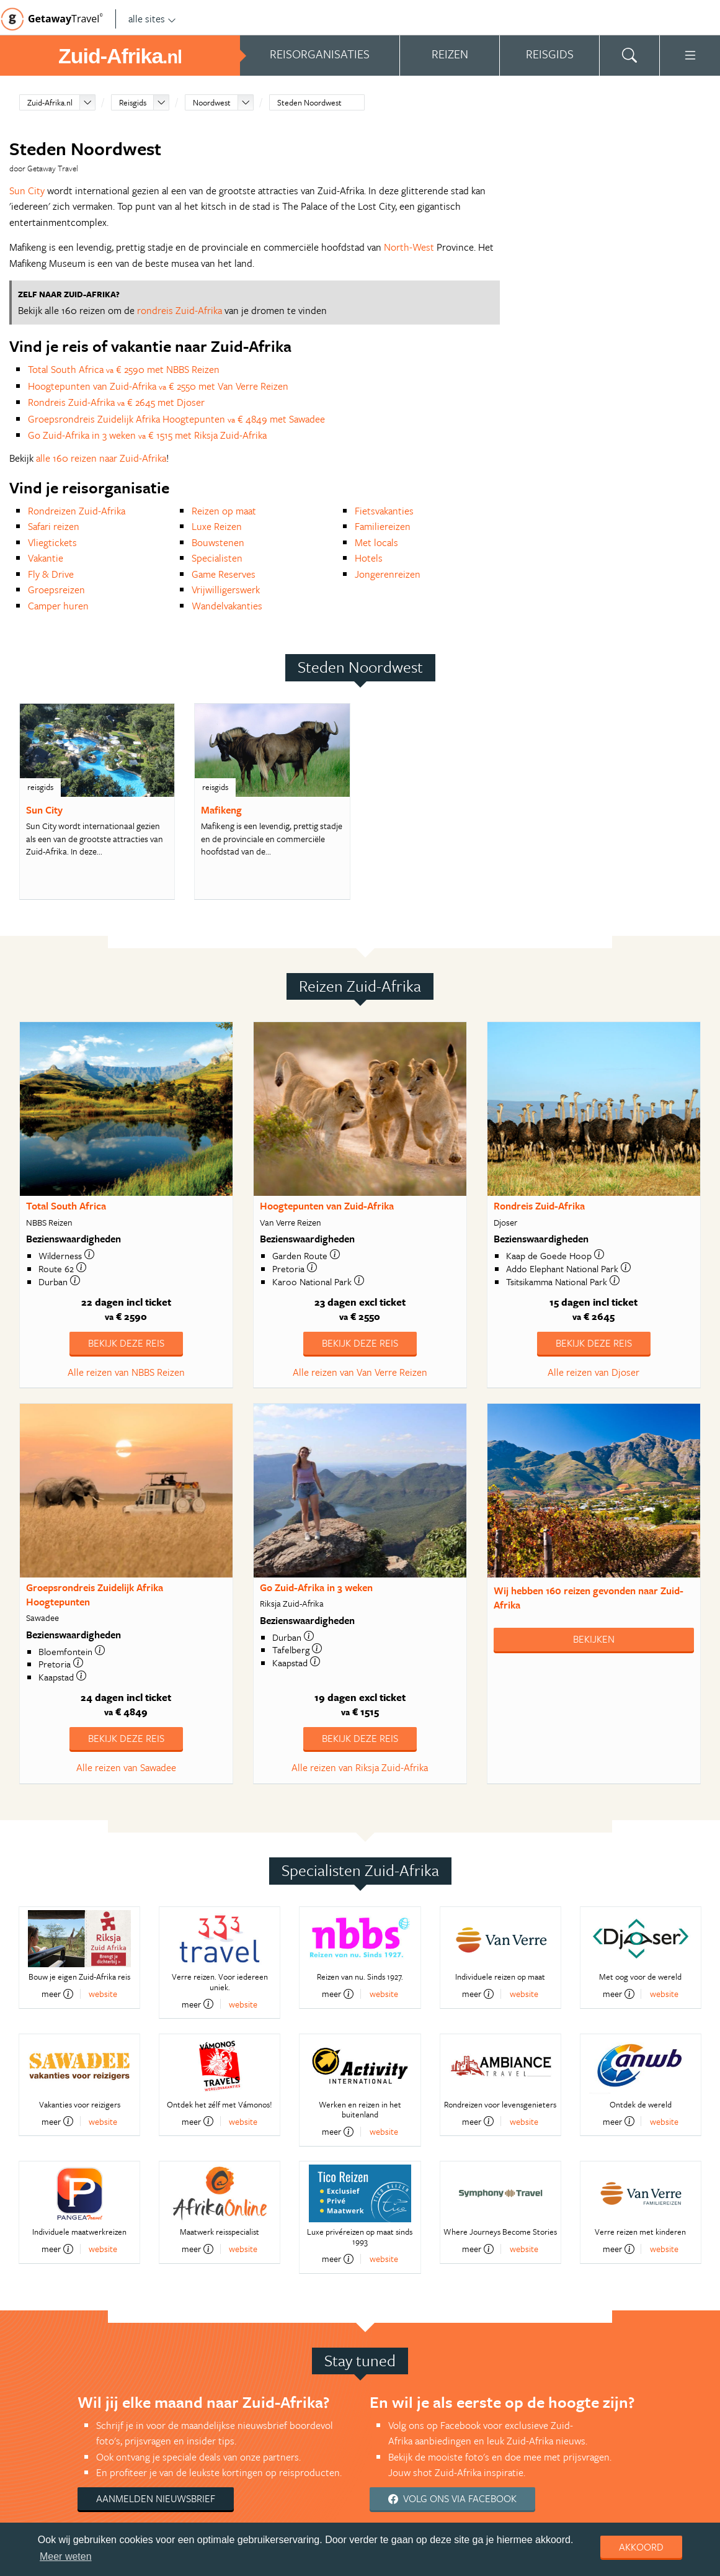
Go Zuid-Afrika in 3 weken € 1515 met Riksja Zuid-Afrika (147, 435)
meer (57, 1994)
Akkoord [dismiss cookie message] (641, 2546)
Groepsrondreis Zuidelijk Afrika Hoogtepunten (94, 1594)
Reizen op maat (224, 510)
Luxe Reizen (217, 526)
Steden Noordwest (309, 102)
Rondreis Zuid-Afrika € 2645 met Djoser (116, 402)
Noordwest (212, 102)
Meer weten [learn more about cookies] (66, 2556)
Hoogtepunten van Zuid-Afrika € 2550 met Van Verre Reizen (158, 386)
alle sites (152, 18)
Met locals (376, 542)
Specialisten (217, 557)
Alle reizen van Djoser (593, 1372)
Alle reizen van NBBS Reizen (126, 1372)
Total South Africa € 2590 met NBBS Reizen (124, 369)
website (103, 1993)
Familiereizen (383, 526)
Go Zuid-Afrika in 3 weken (316, 1587)
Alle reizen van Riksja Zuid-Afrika (359, 1767)
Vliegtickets (52, 542)
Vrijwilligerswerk (226, 589)
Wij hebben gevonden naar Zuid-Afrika (588, 1597)
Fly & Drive (51, 574)
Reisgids (132, 102)
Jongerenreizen (387, 574)
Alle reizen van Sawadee (126, 1767)
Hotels (369, 557)
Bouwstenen (218, 542)
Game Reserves (224, 574)
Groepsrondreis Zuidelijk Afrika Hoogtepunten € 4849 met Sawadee (176, 418)
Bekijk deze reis (126, 1342)
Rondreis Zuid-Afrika (539, 1205)
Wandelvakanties (227, 605)
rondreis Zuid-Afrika (179, 310)
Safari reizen (53, 526)
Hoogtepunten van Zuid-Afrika (327, 1205)
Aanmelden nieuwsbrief (155, 2498)
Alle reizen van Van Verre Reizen (360, 1372)
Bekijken (594, 1638)
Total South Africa (66, 1205)
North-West (409, 247)
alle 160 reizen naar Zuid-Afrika (101, 458)
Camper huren (58, 605)
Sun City (27, 190)
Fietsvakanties (384, 510)
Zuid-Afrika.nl (50, 102)
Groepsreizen (56, 589)
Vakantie (45, 557)
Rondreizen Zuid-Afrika (76, 510)
